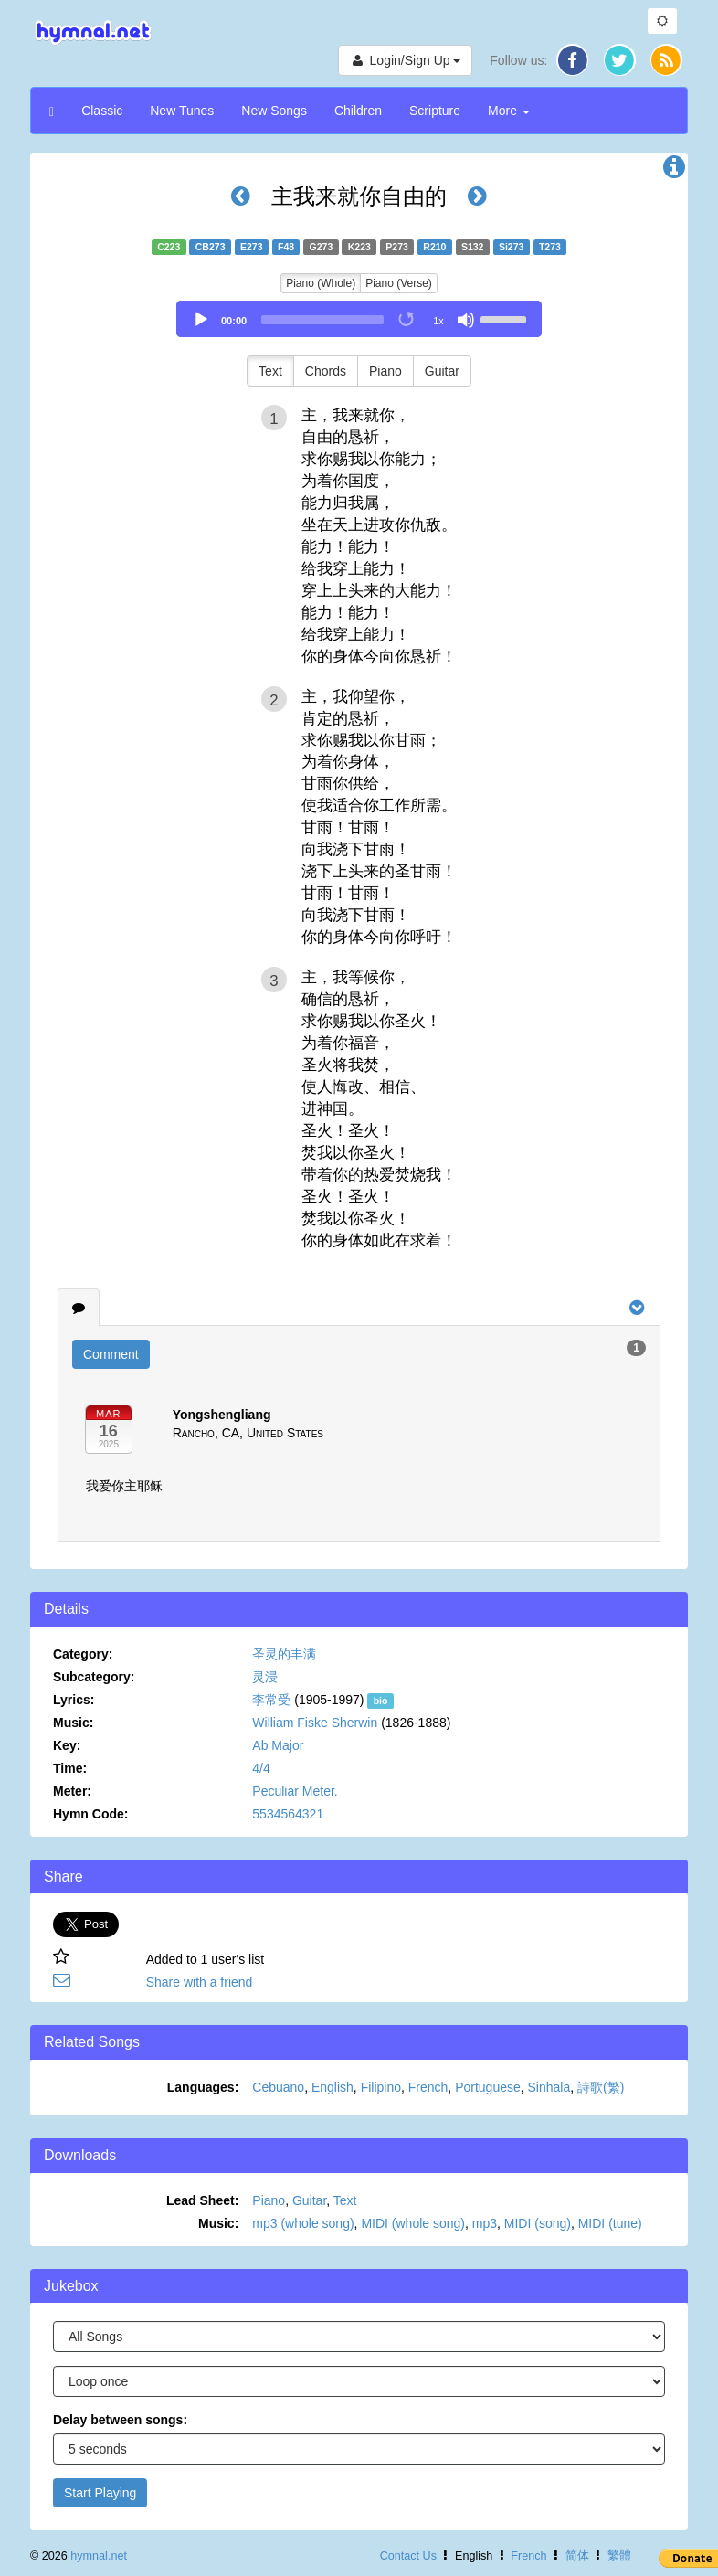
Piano (385, 371)
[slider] (322, 319)
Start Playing (100, 2493)
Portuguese (488, 2087)
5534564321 (287, 1814)
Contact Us (408, 2555)
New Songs (274, 110)
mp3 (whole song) (303, 2223)
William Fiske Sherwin (314, 1722)
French (428, 2087)
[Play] (201, 320)
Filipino (381, 2087)
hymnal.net (98, 2555)
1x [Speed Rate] (438, 320)
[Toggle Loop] (407, 320)
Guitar (442, 371)
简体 (577, 2555)
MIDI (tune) (610, 2223)
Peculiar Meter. (294, 1791)
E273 (251, 246)
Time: (70, 1768)
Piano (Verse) (398, 283)
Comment (111, 1354)
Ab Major (277, 1745)
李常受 (271, 1699)
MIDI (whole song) (413, 2223)
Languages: (203, 2087)
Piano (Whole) (320, 283)
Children (358, 110)
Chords (325, 371)
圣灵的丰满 (284, 1654)
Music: (73, 1722)
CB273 (210, 246)
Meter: (72, 1791)
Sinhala (549, 2087)
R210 (434, 246)
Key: (66, 1745)
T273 (550, 246)
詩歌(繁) (600, 2087)
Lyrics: (73, 1699)
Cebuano (278, 2087)
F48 (286, 246)
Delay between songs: (120, 2419)
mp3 (484, 2223)
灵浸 (265, 1677)
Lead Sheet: (202, 2200)
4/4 (260, 1768)
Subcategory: (93, 1677)
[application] (359, 319)
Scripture (434, 110)
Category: (82, 1654)
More (509, 110)
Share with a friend (199, 1982)
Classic (101, 110)
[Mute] (466, 320)
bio (381, 1700)
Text (270, 371)
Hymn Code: (90, 1814)
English (332, 2087)
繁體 (619, 2555)
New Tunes (182, 110)
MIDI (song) (537, 2223)
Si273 (511, 246)
